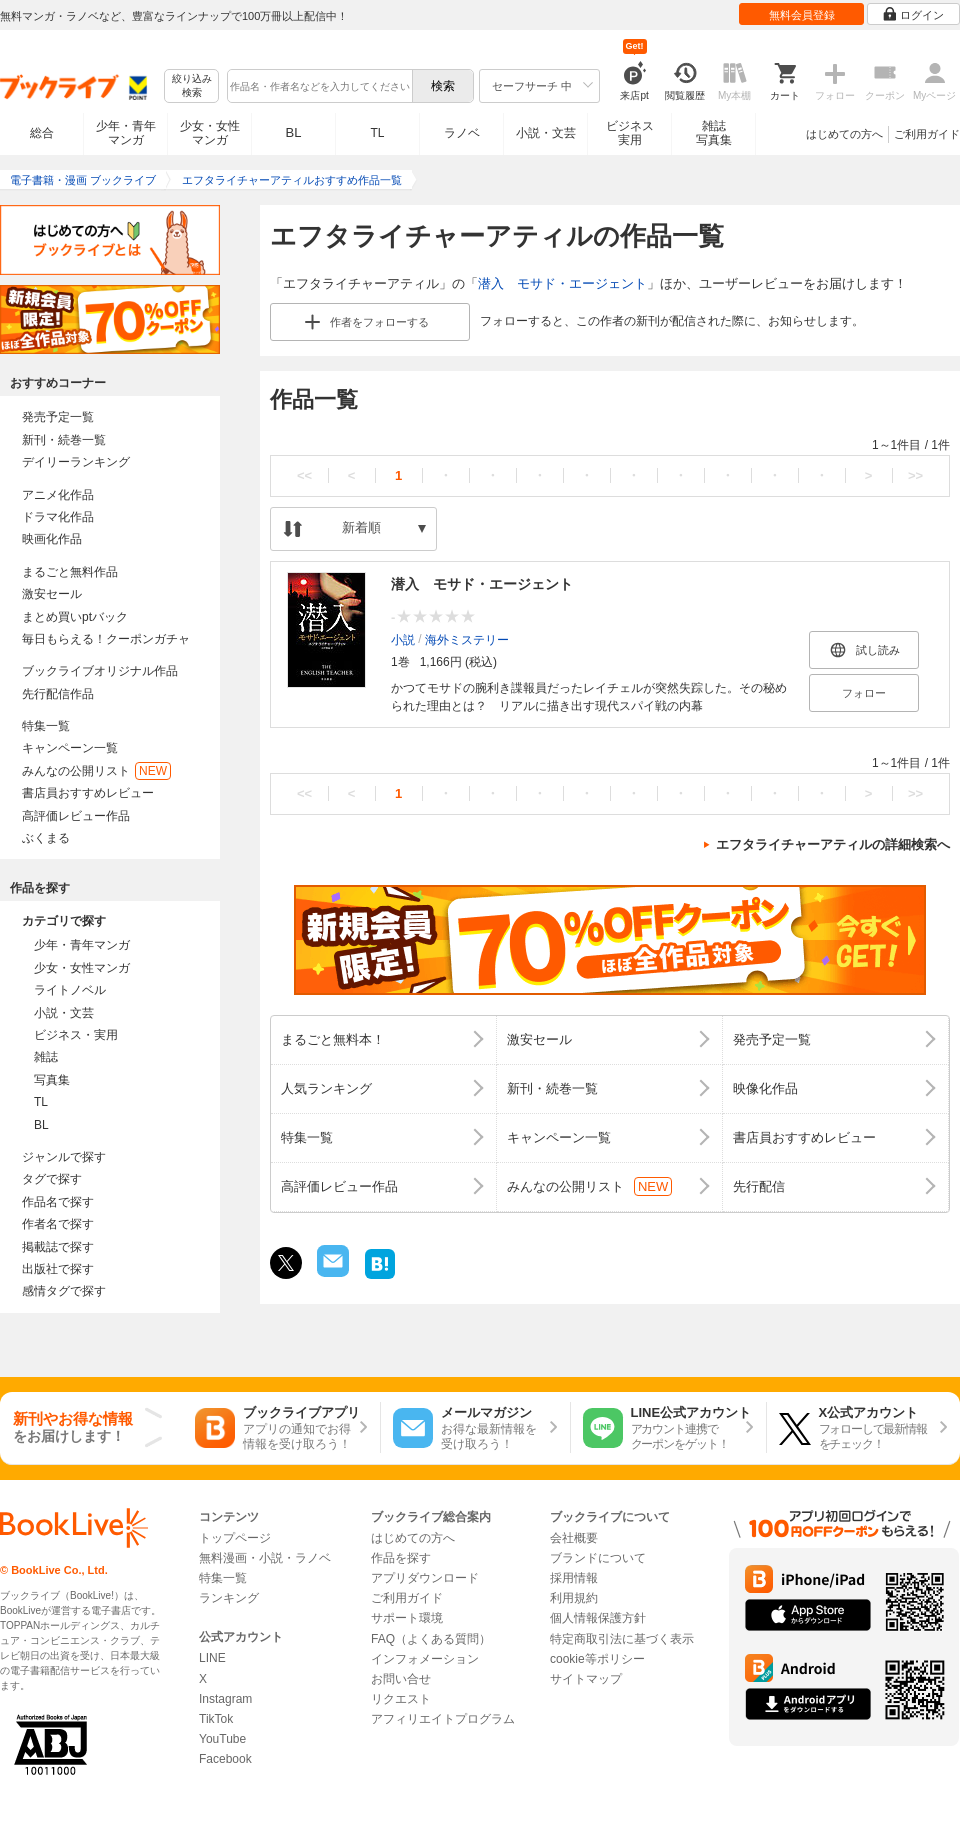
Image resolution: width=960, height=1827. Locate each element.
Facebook (225, 1759)
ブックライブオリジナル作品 (100, 671)
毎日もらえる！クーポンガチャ (106, 639)
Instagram (225, 1699)
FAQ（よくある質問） (431, 1639)
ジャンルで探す (64, 1157)
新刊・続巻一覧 (64, 440)
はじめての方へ (844, 134)
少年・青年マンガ (126, 133)
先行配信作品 (58, 694)
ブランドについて (598, 1558)
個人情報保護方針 (598, 1618)
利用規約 (574, 1598)
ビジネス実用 (630, 133)
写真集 (52, 1080)
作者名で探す (58, 1224)
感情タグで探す (64, 1291)
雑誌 (46, 1057)
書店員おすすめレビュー (88, 793)
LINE (212, 1658)
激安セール (52, 594)
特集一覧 (46, 726)
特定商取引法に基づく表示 (622, 1639)
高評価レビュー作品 (76, 816)
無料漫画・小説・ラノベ (265, 1558)
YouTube (222, 1739)
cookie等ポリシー (597, 1659)
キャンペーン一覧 (70, 748)
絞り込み (192, 86)
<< (304, 475)
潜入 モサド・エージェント (562, 283)
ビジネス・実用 (76, 1035)
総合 (42, 133)
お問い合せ (401, 1679)
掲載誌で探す (58, 1247)
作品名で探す (58, 1202)
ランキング (229, 1598)
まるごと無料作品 (70, 572)
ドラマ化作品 (58, 517)
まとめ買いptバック (75, 617)
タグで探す (52, 1179)
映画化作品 (52, 539)
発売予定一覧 (58, 417)
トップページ (235, 1538)
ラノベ (462, 133)
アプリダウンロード (425, 1578)
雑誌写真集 (714, 133)
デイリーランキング (76, 462)
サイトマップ (586, 1679)
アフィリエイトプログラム (443, 1719)
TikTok (216, 1719)
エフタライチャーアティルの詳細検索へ (833, 844)
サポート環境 (407, 1618)
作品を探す (401, 1558)
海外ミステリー (467, 640)
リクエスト (401, 1699)
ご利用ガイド (927, 134)
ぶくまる (46, 838)
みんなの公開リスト (96, 771)
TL (377, 133)
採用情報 (574, 1578)
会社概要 (574, 1538)
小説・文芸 (546, 133)
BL (294, 132)
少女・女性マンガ (210, 133)
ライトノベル (70, 990)
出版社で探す (58, 1269)
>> (915, 475)
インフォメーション (425, 1659)
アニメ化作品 (58, 495)
